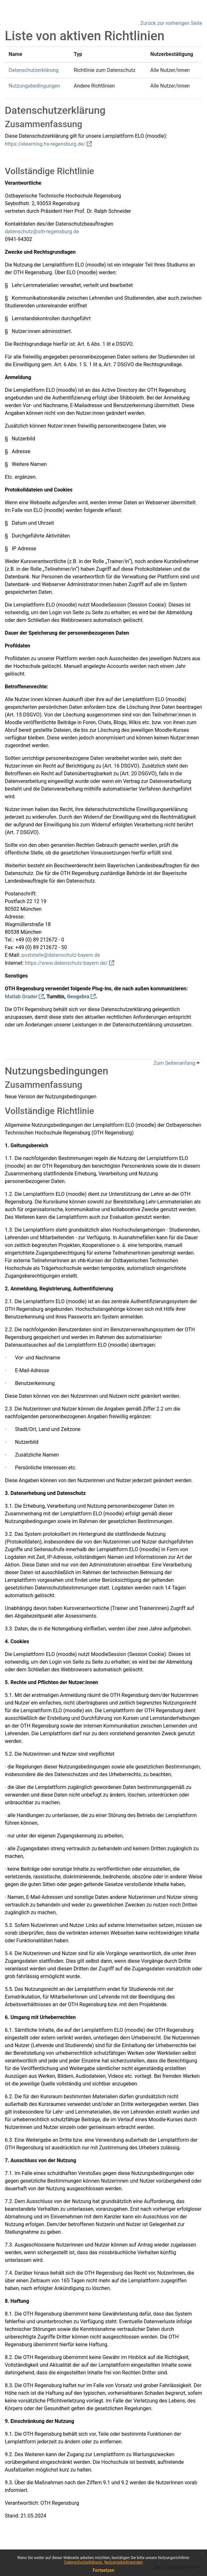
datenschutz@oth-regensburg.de (42, 231)
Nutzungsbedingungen (123, 2562)
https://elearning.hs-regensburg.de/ (45, 144)
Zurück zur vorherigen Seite (171, 23)
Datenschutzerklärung (83, 2562)
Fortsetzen (104, 2570)
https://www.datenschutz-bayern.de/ (66, 963)
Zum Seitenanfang (177, 1063)
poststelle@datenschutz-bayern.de (60, 955)
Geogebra (78, 997)
